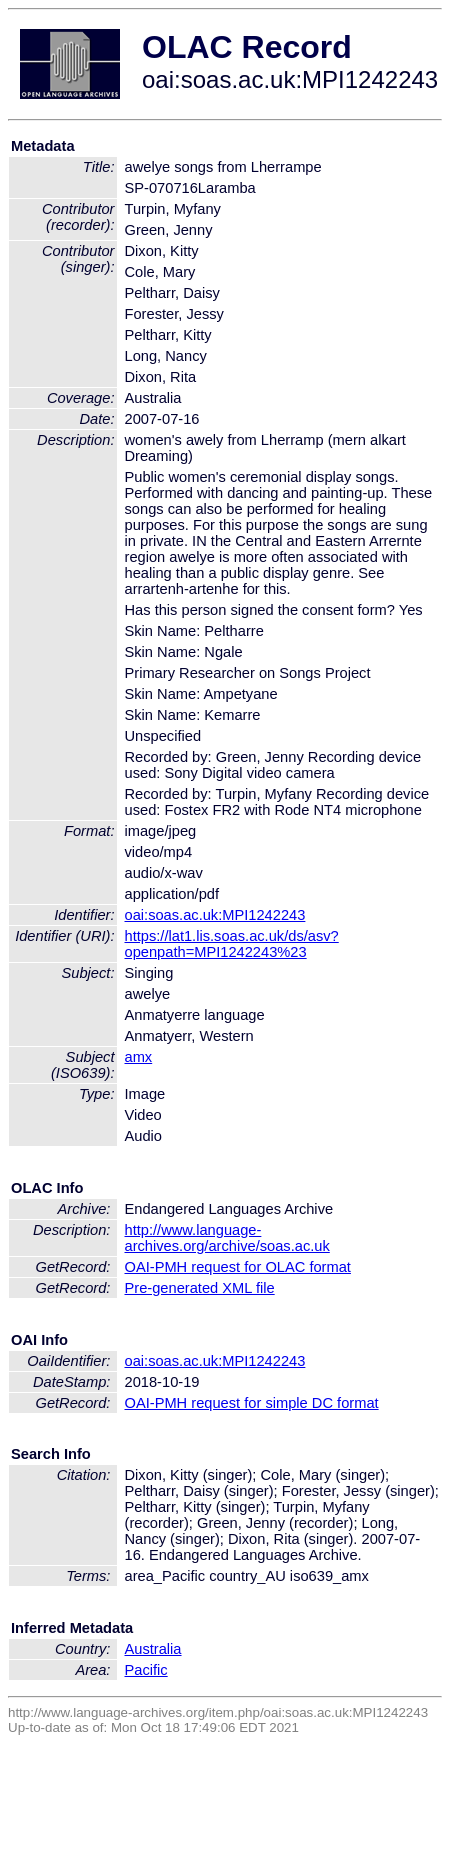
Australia (153, 1649)
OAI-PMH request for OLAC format (238, 1267)
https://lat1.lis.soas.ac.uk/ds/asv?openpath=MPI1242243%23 (232, 944)
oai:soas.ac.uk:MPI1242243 (215, 915)
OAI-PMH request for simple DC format (252, 1403)
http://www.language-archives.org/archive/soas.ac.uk (227, 1238)
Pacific (146, 1670)
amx (139, 1057)
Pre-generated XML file (200, 1288)
